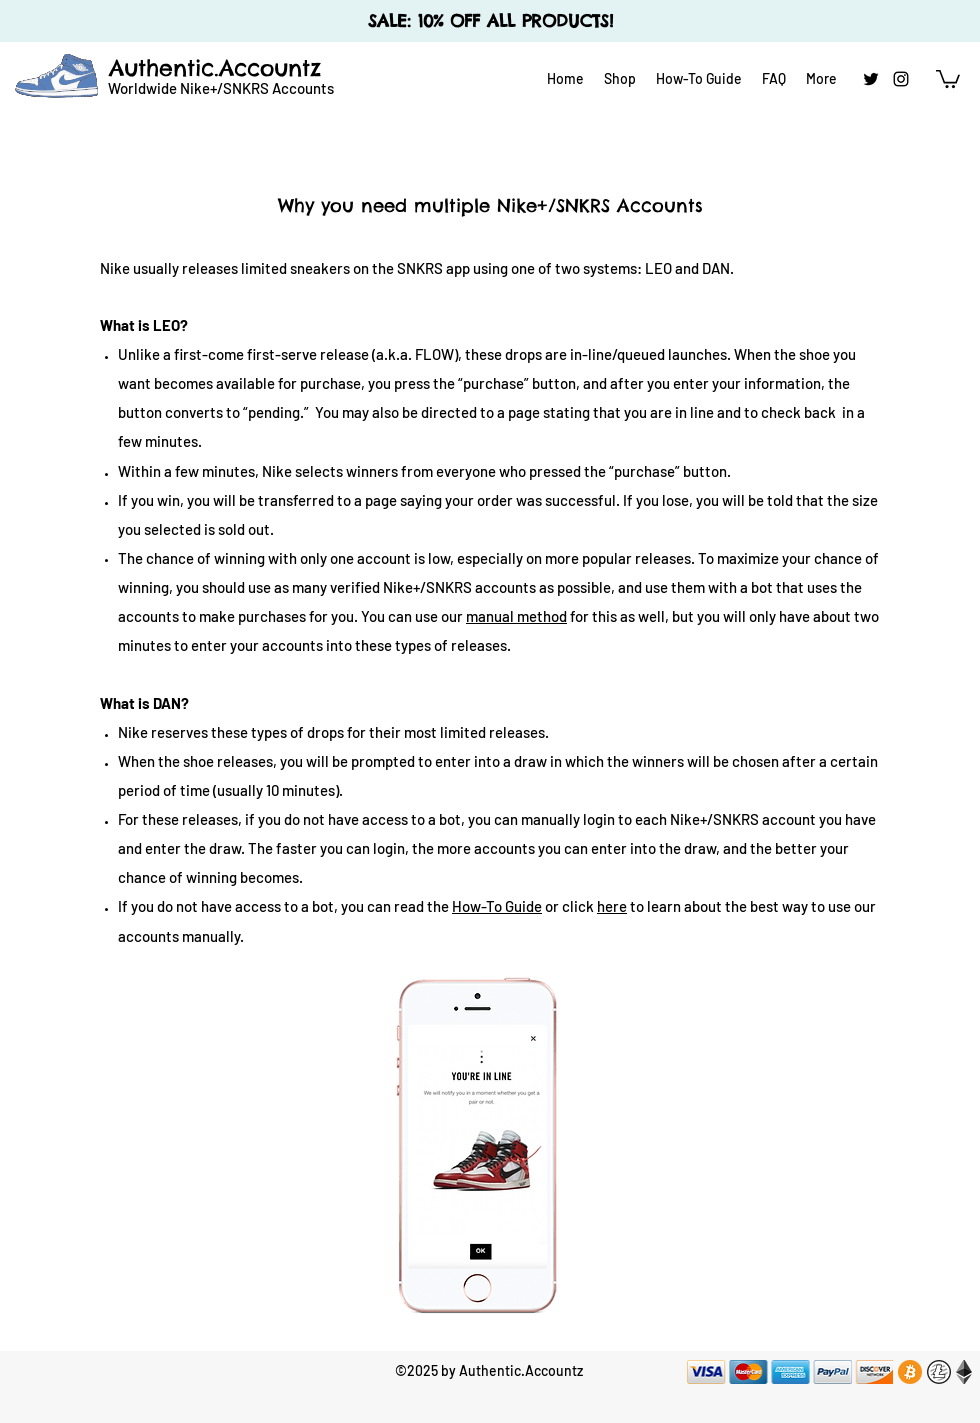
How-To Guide (497, 906)
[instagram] (901, 79)
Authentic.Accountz (215, 68)
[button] (948, 78)
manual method (516, 616)
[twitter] (871, 79)
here (612, 906)
